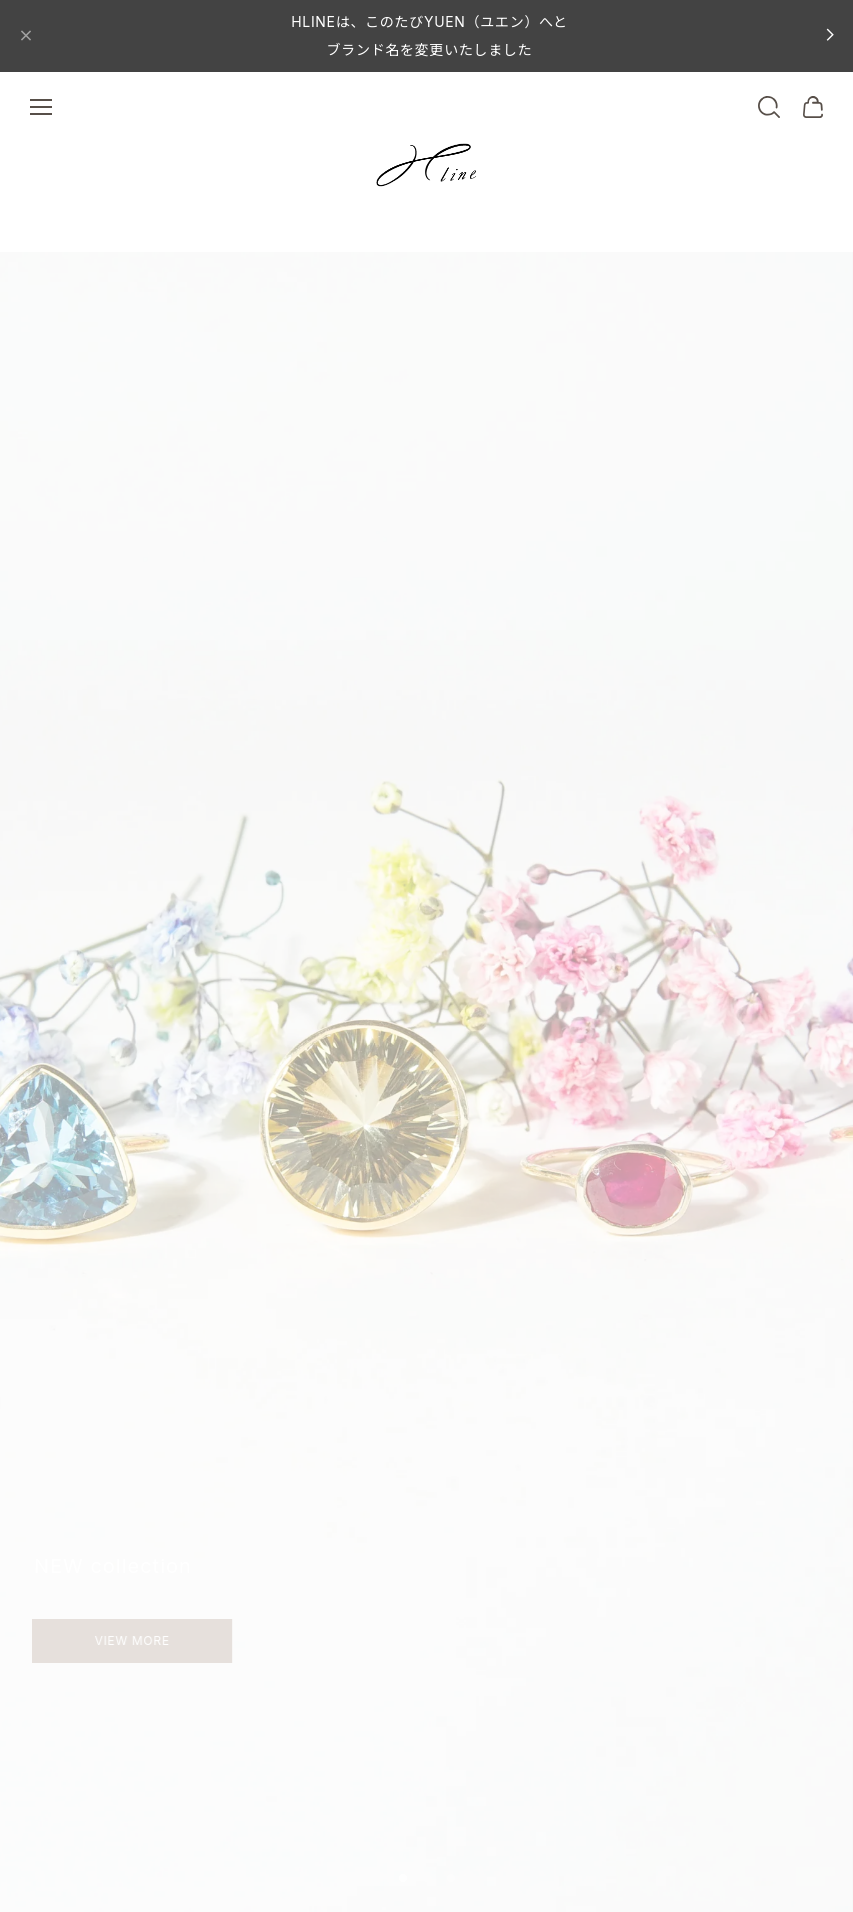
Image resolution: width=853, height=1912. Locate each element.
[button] (403, 1878)
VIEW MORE (99, 1640)
